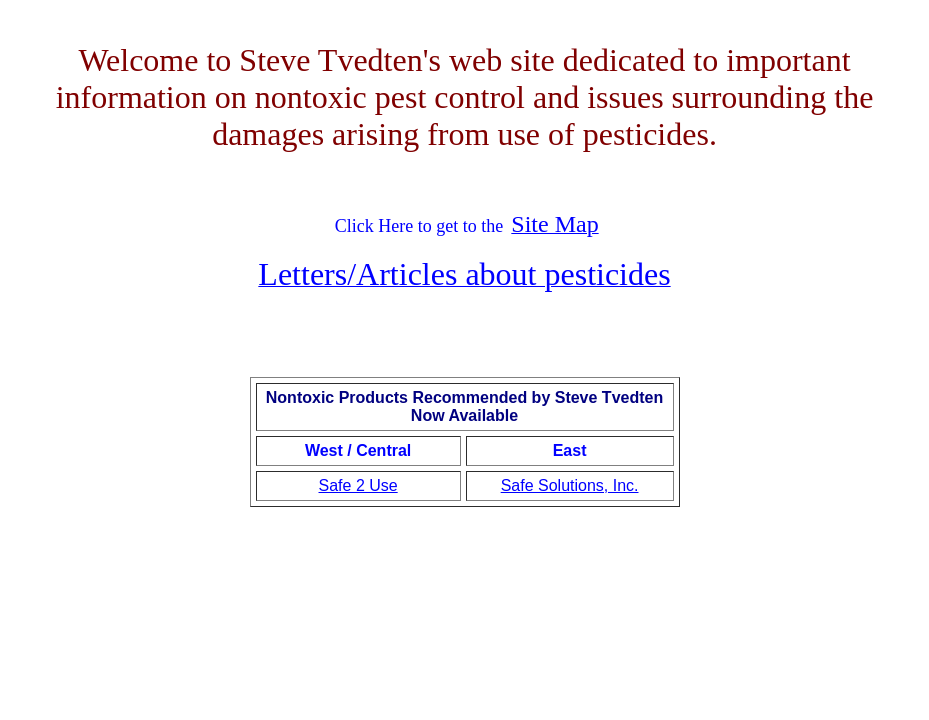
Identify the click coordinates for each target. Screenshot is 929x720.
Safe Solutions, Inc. (570, 485)
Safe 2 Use (358, 485)
